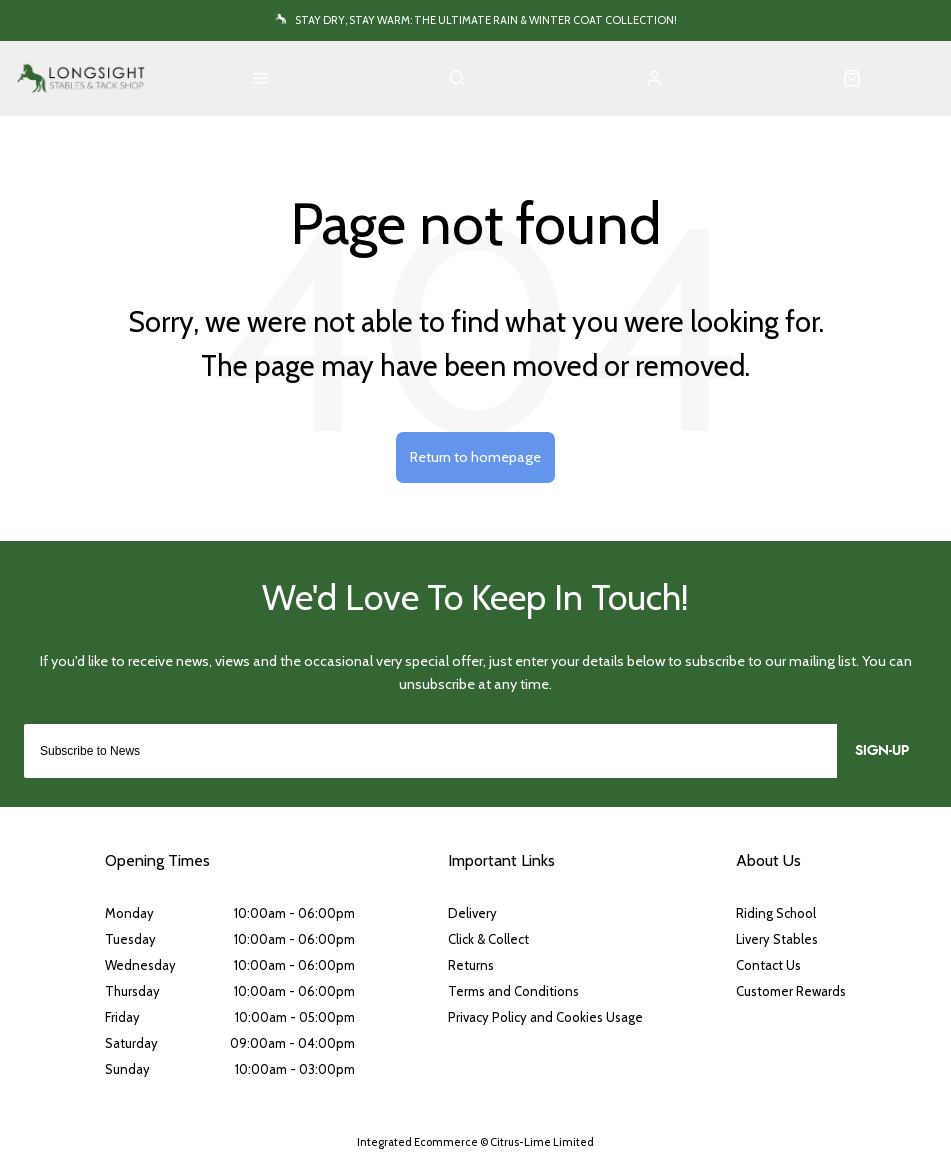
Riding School (776, 913)
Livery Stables (777, 939)
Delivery (472, 913)
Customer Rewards (791, 991)
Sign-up (882, 751)
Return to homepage (475, 457)
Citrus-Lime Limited (542, 1142)
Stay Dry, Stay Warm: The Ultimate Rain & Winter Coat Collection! (486, 20)
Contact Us (768, 965)
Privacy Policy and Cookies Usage (545, 1017)
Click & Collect (488, 939)
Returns (471, 965)
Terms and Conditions (513, 991)
